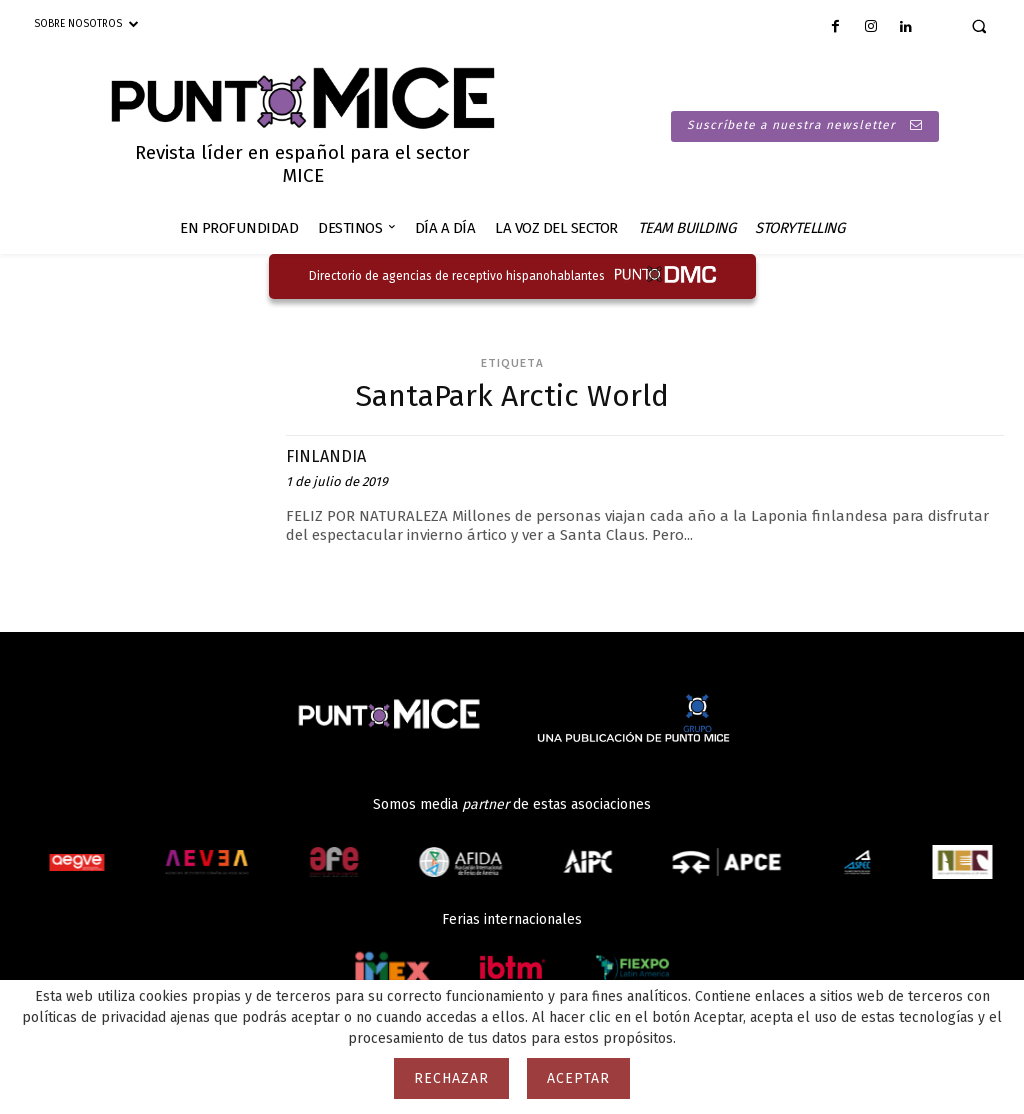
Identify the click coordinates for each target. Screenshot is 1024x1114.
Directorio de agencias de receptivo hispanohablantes (457, 276)
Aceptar (578, 1078)
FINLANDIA (332, 455)
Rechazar (451, 1078)
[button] (979, 26)
